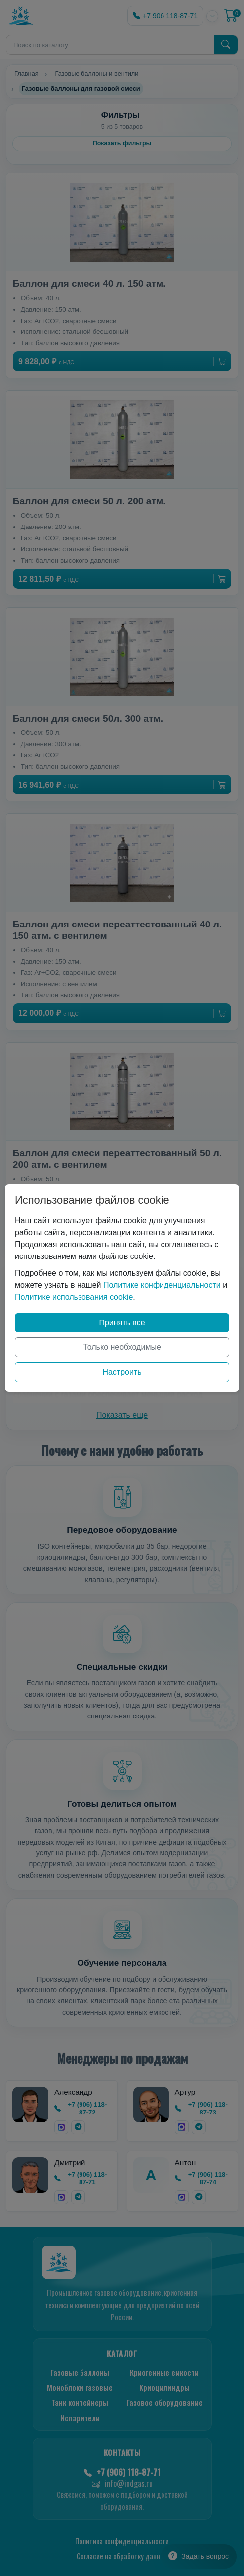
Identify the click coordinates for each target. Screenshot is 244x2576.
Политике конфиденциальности (162, 1285)
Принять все (122, 1323)
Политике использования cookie (74, 1297)
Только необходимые (122, 1347)
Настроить (121, 1372)
